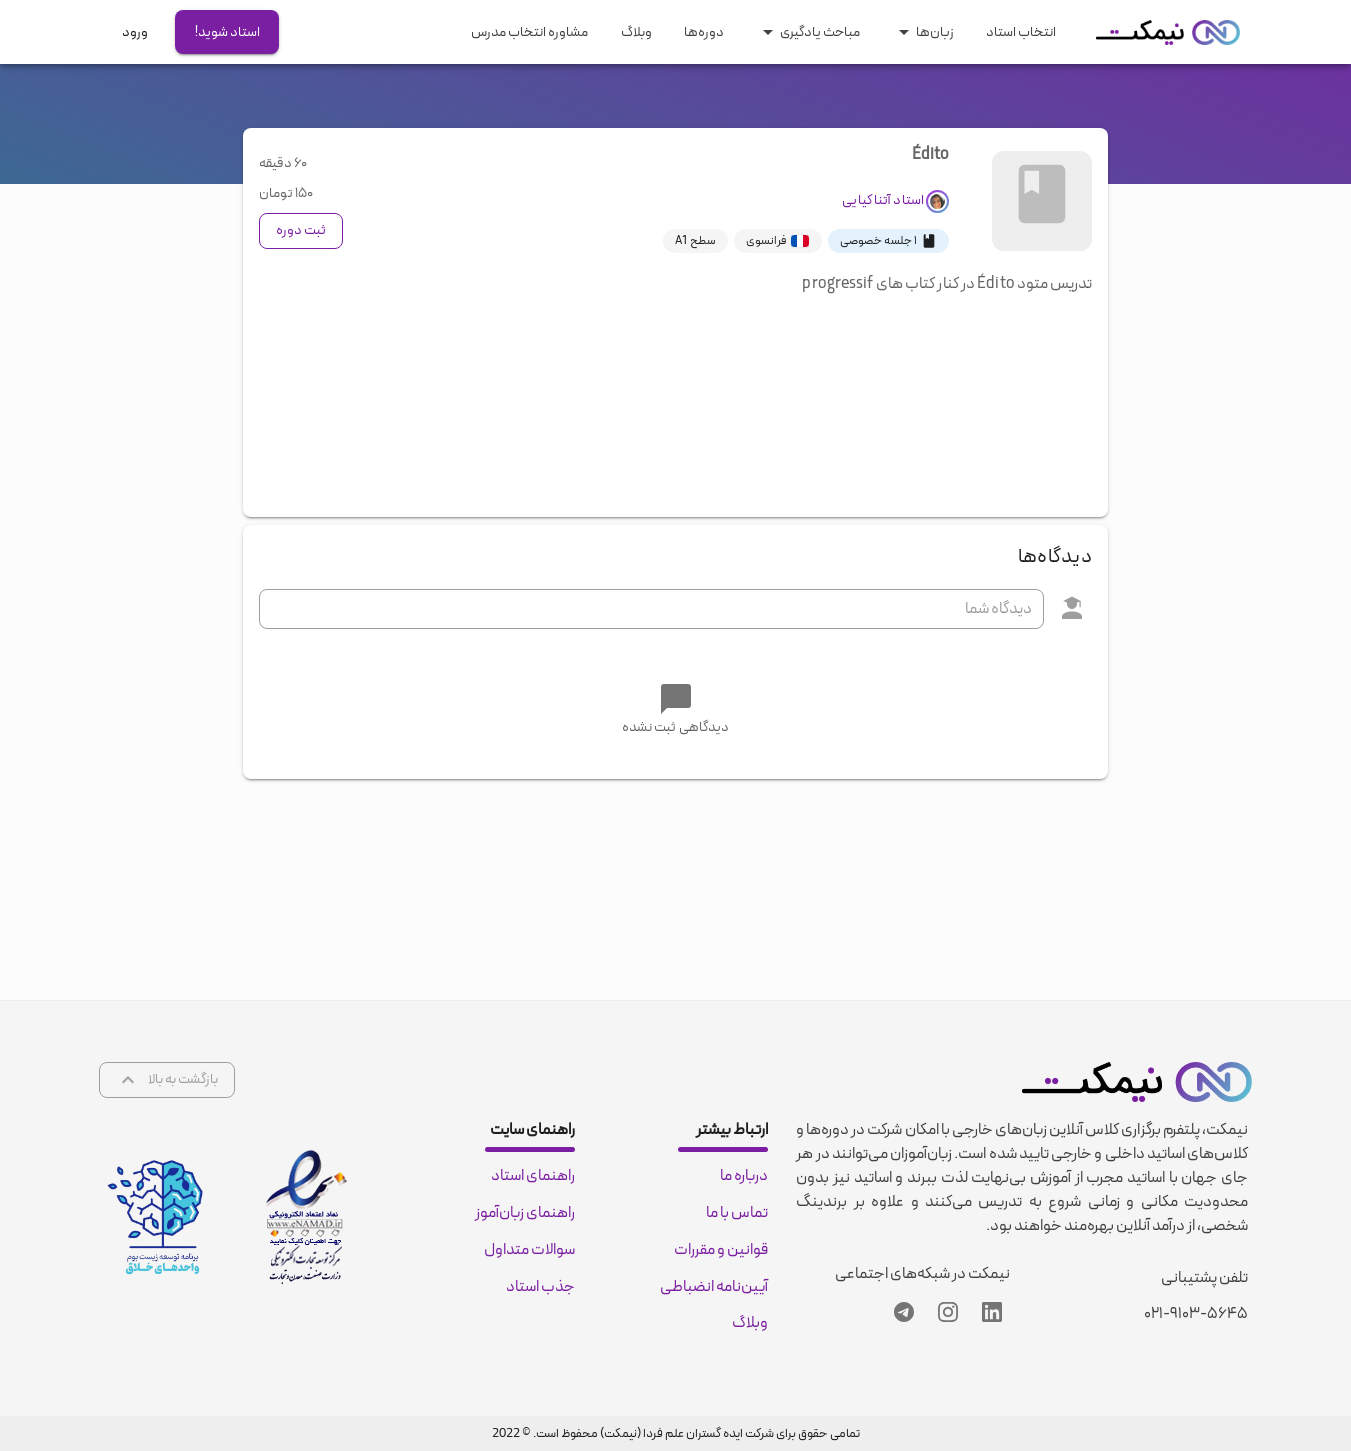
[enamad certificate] (306, 1217)
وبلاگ (750, 1324)
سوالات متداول (529, 1250)
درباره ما (744, 1176)
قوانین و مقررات (721, 1250)
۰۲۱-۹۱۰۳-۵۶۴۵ (1196, 1314)
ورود (135, 32)
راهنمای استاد (533, 1176)
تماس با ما (737, 1213)
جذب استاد (540, 1287)
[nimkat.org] (1168, 32)
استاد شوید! (227, 32)
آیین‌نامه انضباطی (714, 1287)
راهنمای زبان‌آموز (525, 1213)
